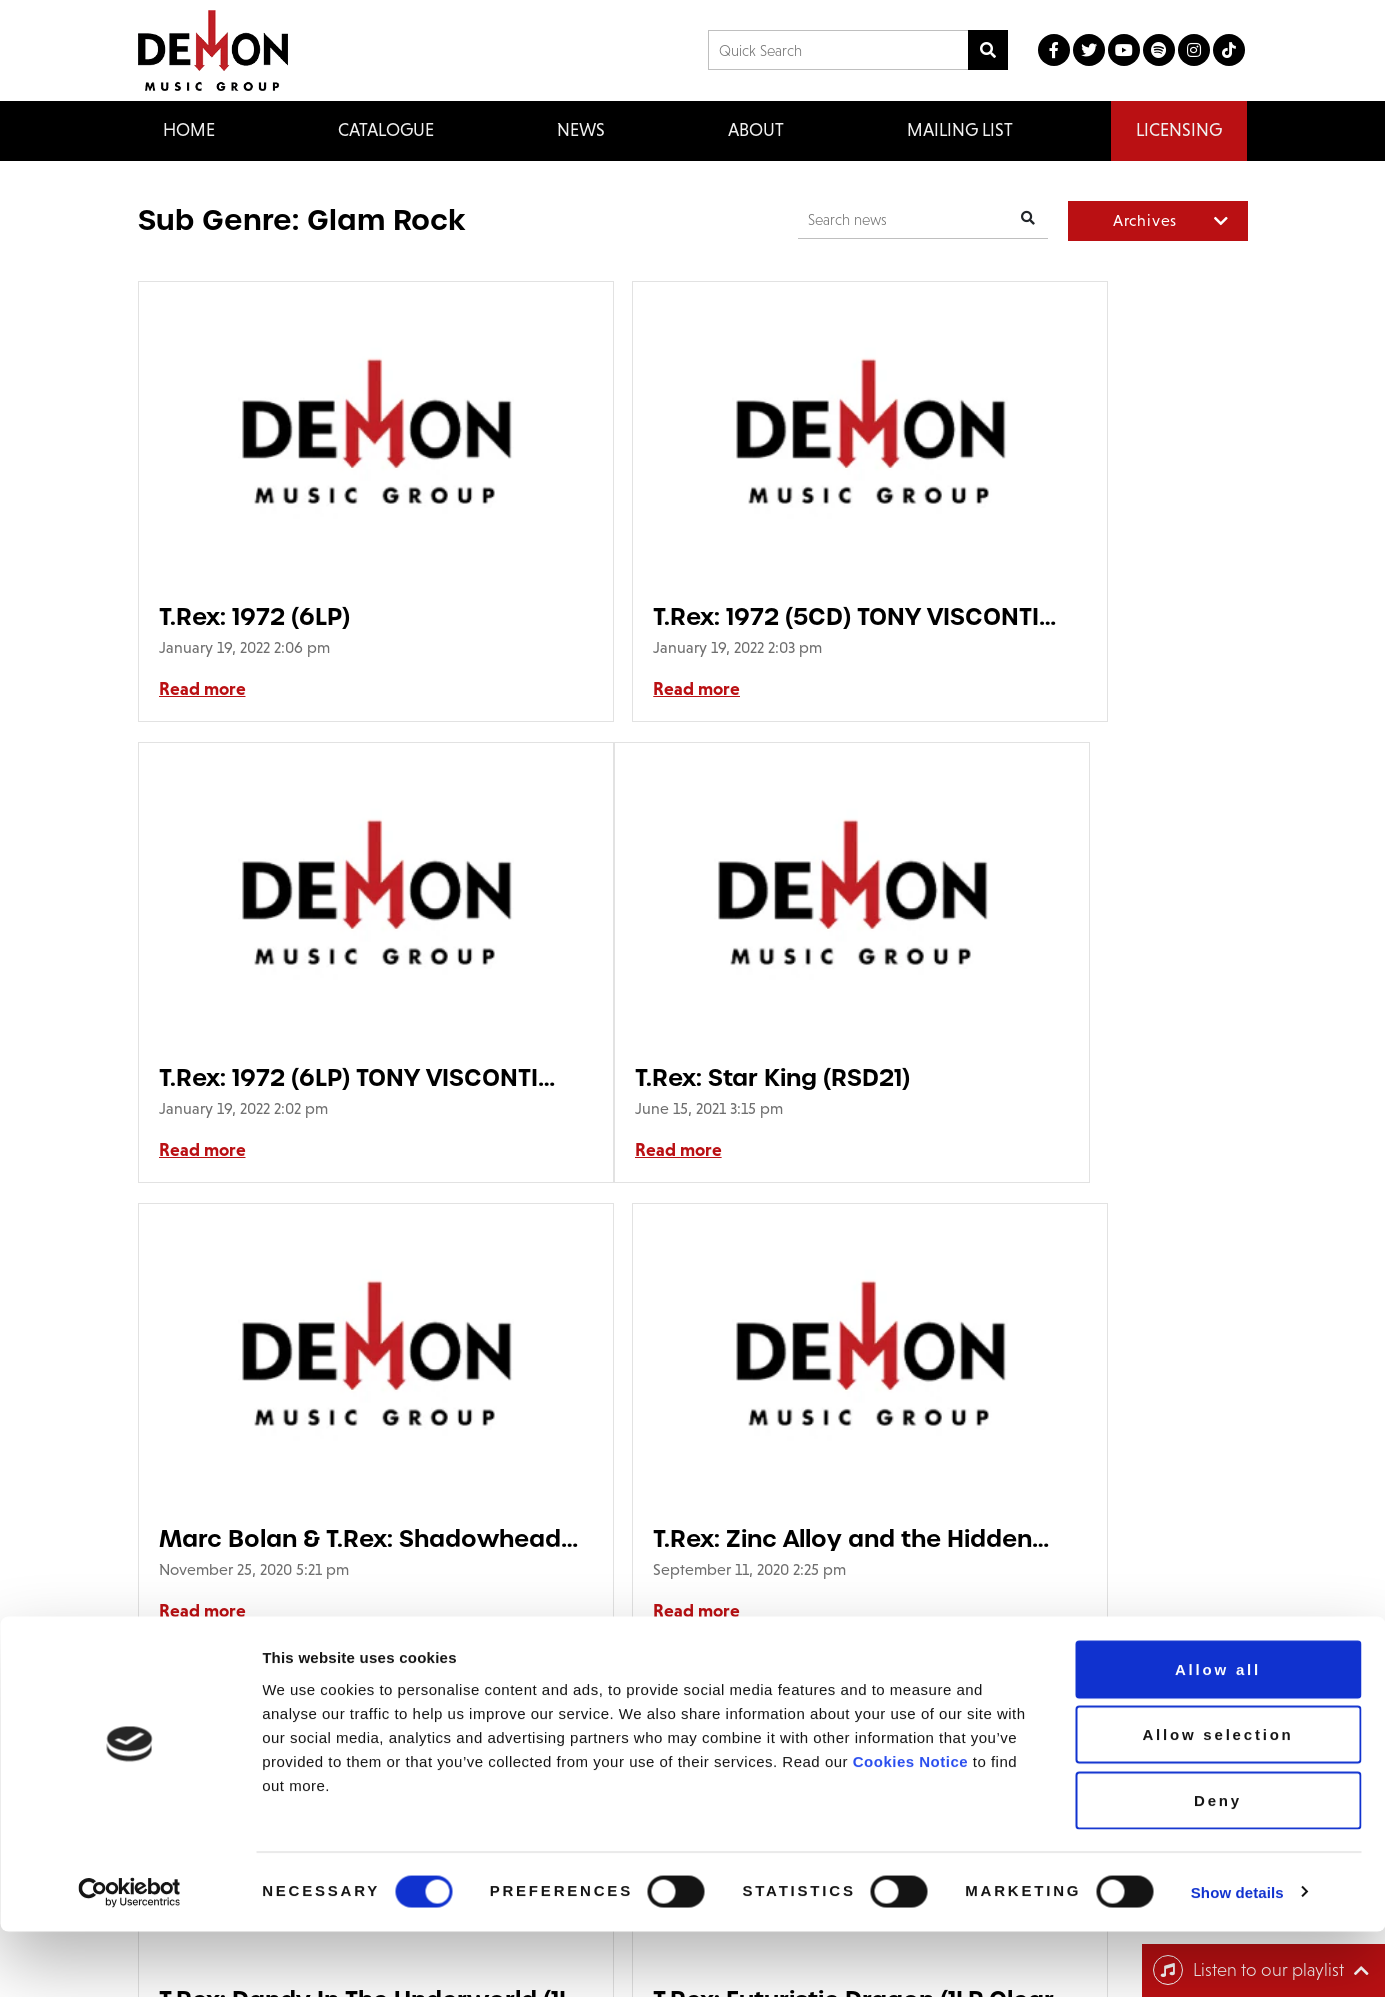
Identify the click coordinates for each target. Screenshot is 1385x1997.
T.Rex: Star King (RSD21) (296, 1077)
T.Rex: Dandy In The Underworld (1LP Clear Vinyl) (290, 1538)
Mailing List (960, 130)
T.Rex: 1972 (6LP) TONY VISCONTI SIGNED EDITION (1066, 616)
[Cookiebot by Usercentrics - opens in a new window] (129, 1958)
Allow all (1218, 1734)
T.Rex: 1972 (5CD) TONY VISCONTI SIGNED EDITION (689, 616)
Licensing (1179, 130)
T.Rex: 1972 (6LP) (254, 616)
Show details (1237, 1957)
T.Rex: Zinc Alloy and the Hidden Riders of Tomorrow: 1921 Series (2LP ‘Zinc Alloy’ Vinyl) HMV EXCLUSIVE (1057, 1077)
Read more (202, 689)
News (581, 130)
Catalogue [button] (386, 130)
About (756, 130)
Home (189, 130)
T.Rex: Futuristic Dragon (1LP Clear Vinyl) (676, 1538)
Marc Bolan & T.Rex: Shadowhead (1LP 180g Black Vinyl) (673, 1077)
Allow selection (1217, 1800)
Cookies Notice (910, 1826)
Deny (1218, 1865)
